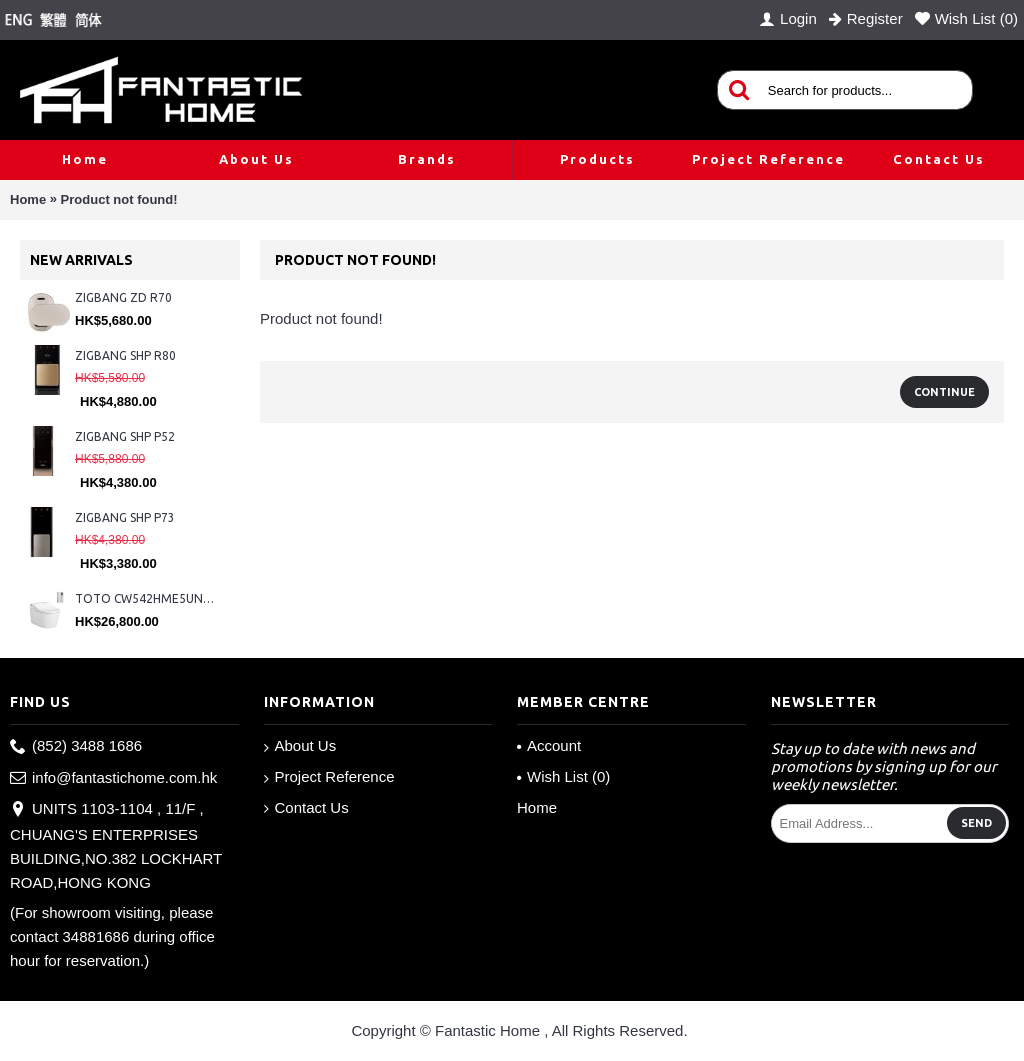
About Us (300, 746)
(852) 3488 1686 (76, 746)
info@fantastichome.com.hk (113, 778)
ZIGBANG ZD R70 (123, 297)
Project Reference (329, 777)
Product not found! (119, 199)
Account (549, 745)
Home (28, 199)
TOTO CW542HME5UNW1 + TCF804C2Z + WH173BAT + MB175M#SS (147, 598)
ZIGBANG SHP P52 (125, 436)
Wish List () (563, 776)
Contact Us (306, 808)
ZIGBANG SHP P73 (125, 517)
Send (976, 823)
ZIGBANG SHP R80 (125, 355)
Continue (944, 392)
